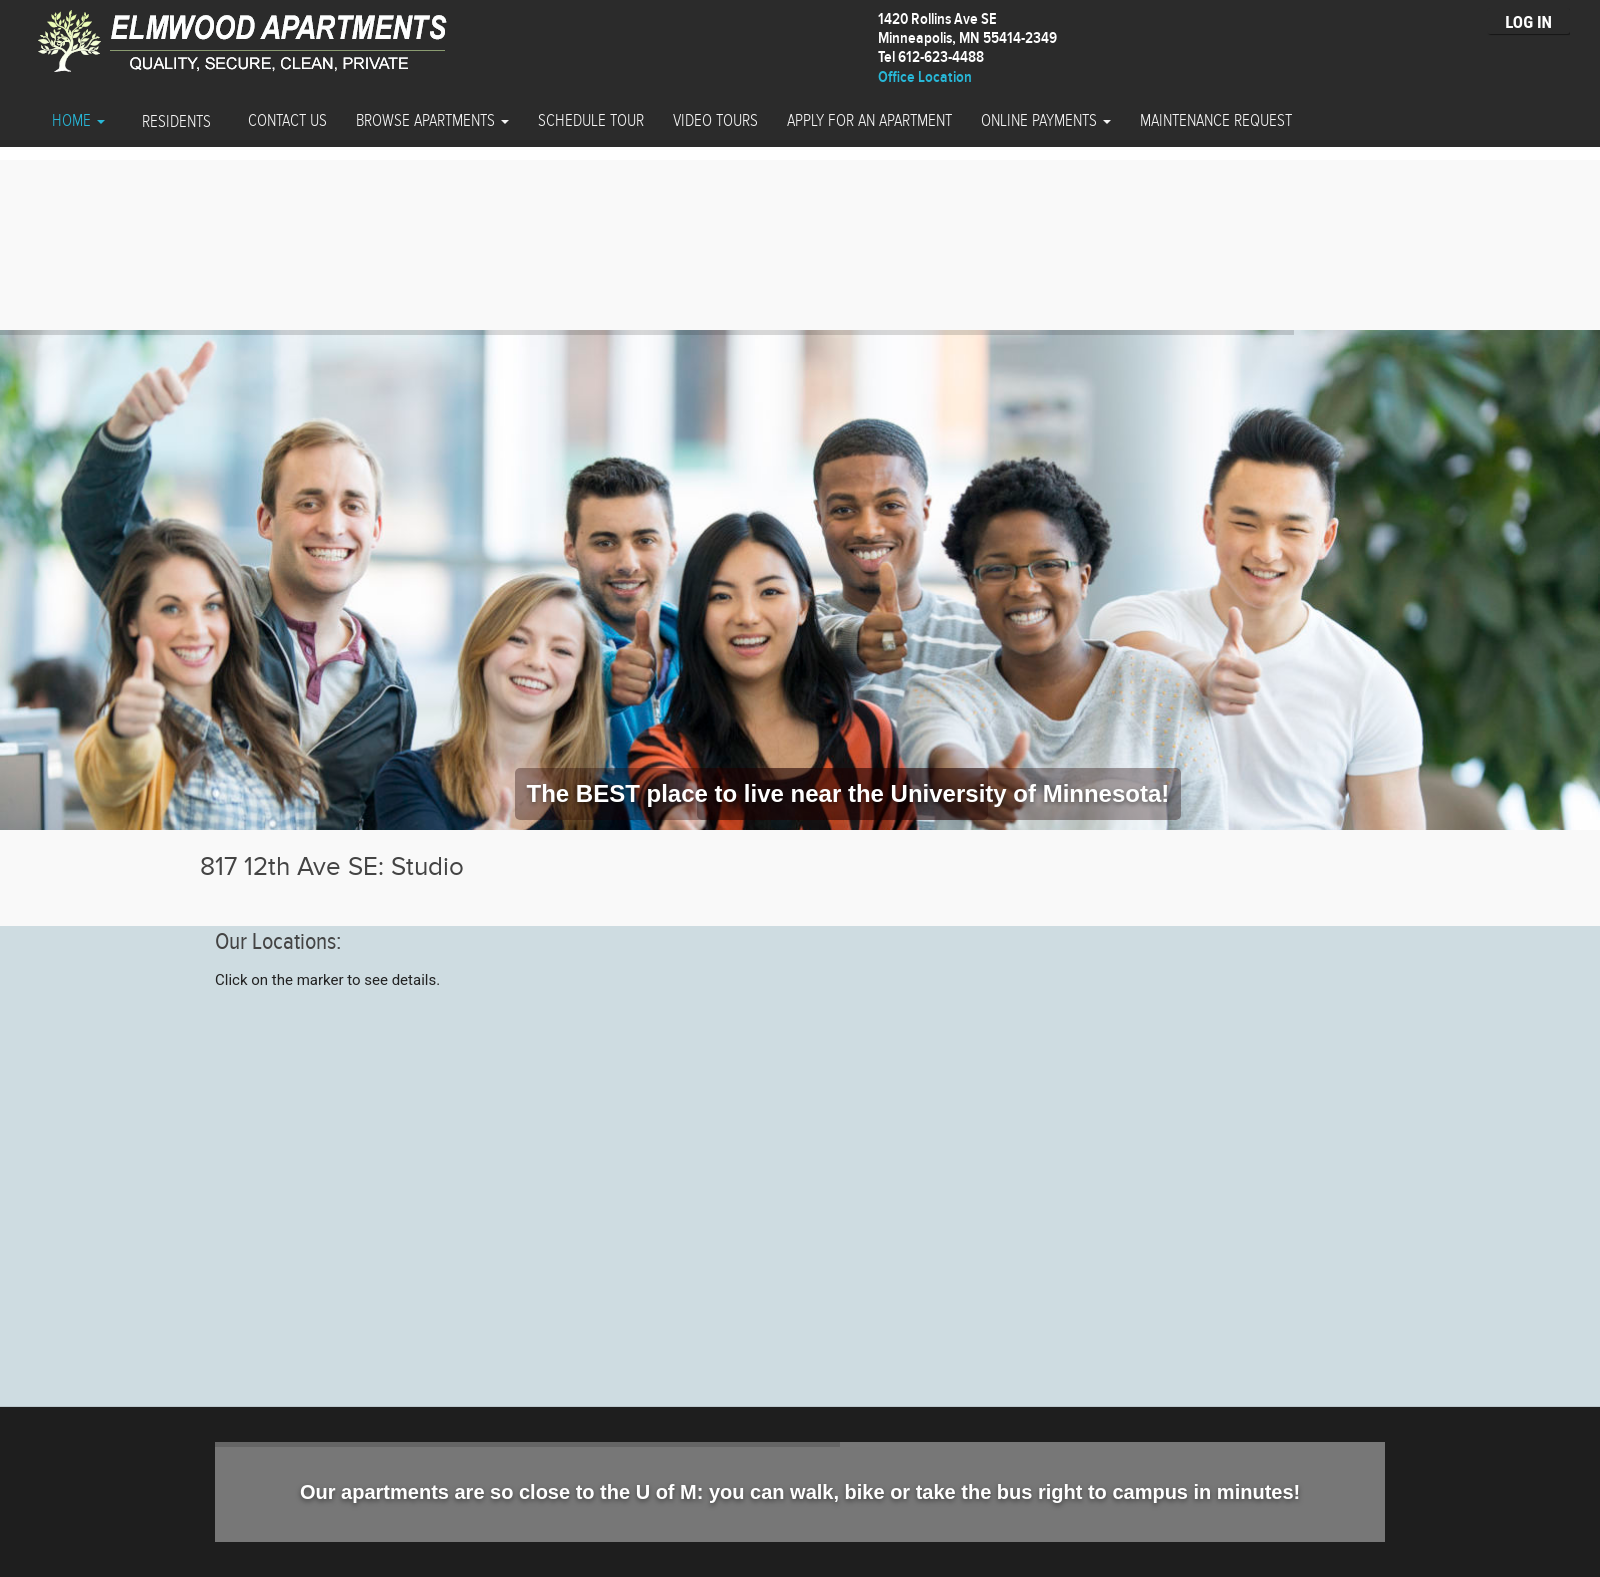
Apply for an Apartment (869, 121)
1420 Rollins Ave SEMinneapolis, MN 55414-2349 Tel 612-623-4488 (967, 38)
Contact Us (287, 121)
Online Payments (1046, 121)
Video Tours (715, 121)
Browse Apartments (432, 121)
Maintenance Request (1216, 121)
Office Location (925, 77)
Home (78, 121)
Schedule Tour (591, 121)
